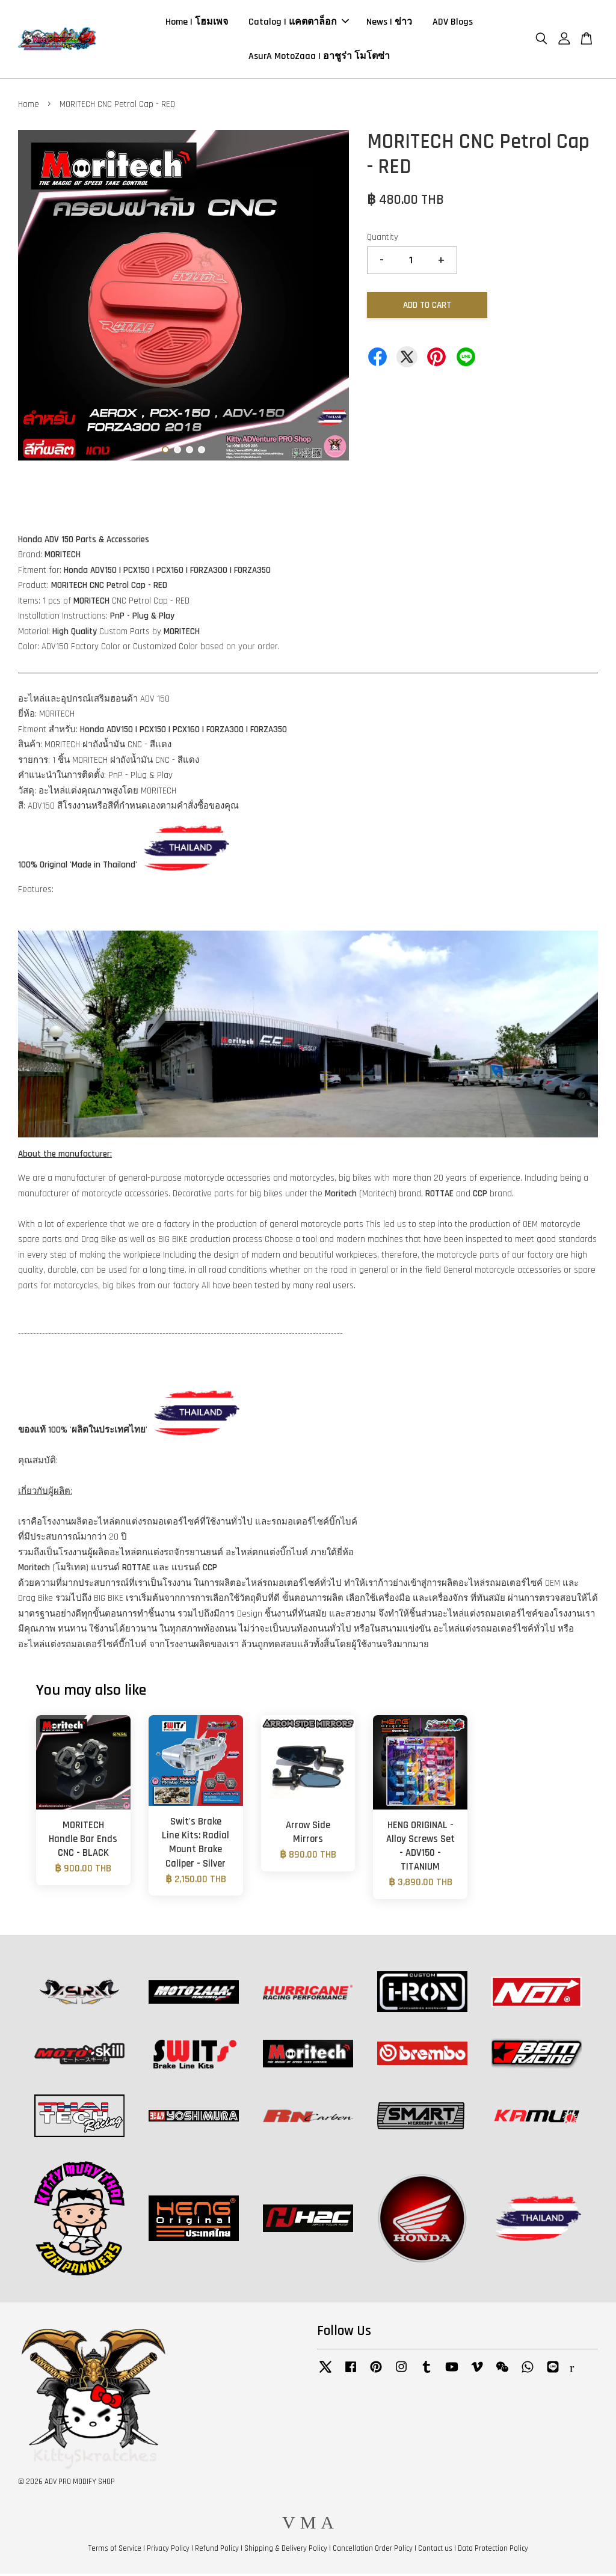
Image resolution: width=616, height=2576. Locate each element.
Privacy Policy (168, 2551)
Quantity (382, 240)
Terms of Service (114, 2551)
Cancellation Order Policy (373, 2551)
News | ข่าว (389, 23)
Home (28, 106)
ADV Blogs (453, 23)
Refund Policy (217, 2551)
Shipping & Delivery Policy (285, 2551)
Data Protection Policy (493, 2551)
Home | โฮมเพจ (196, 23)
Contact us (435, 2551)
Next (333, 301)
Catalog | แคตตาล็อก (298, 23)
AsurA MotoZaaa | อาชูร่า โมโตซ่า (319, 57)
